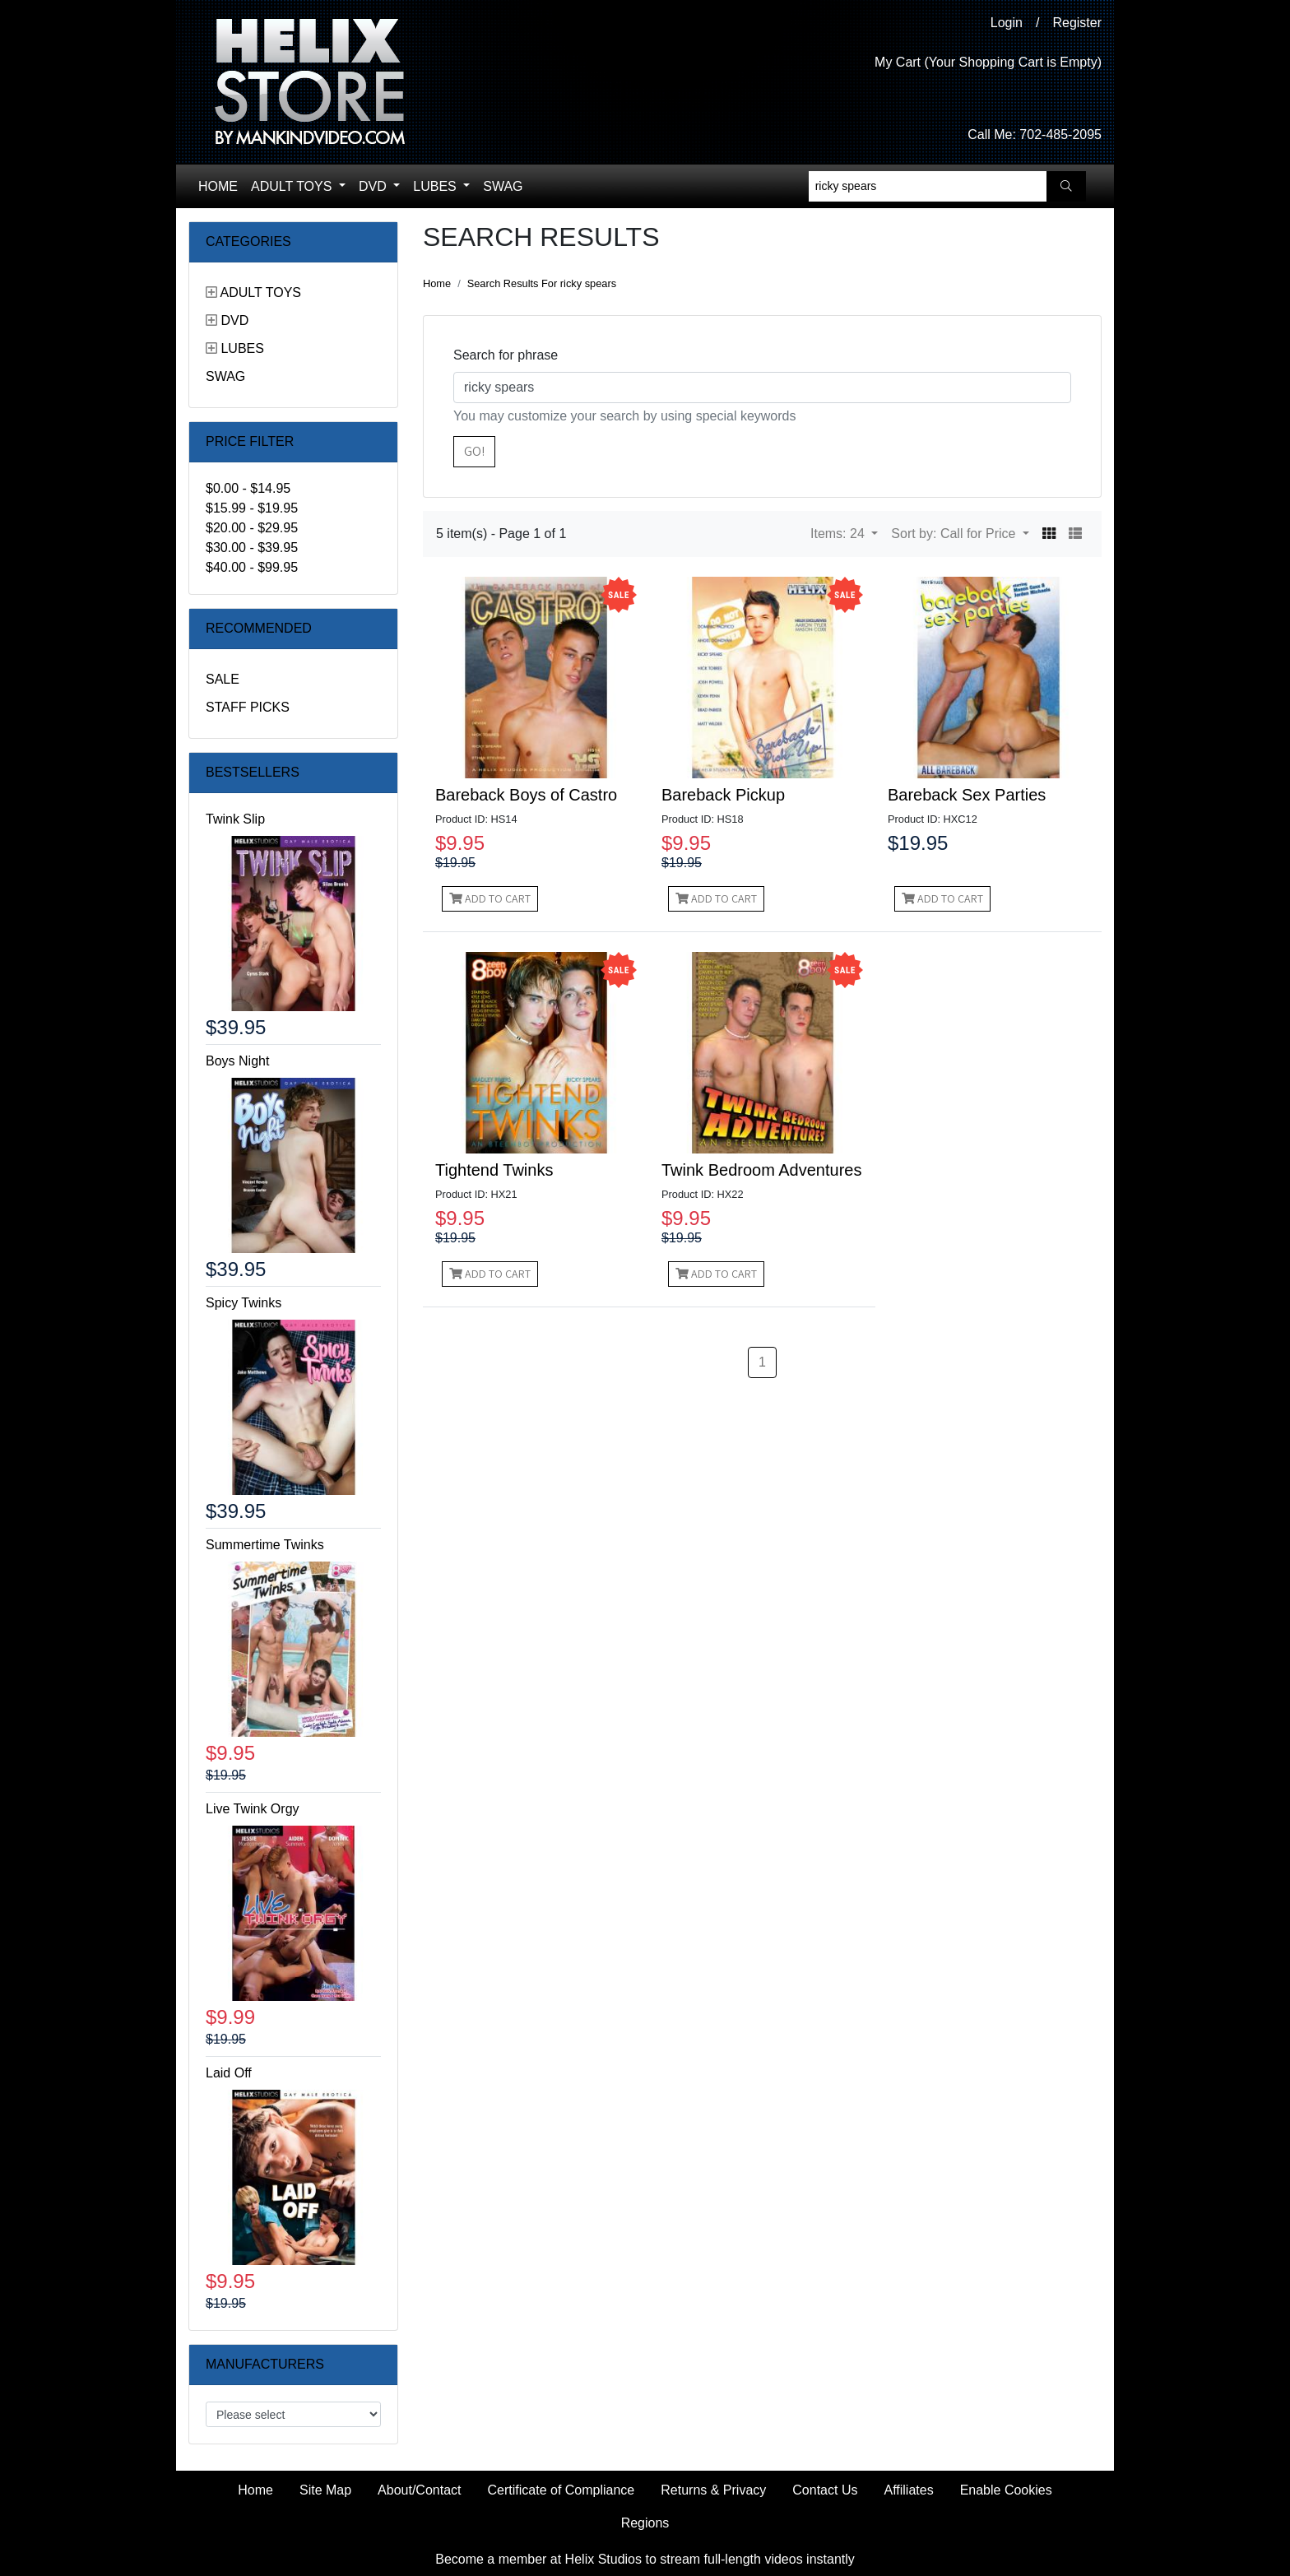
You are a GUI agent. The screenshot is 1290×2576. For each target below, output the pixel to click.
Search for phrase (505, 355)
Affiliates (908, 2490)
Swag (502, 186)
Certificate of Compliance (561, 2490)
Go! (474, 451)
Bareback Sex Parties (967, 795)
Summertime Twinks (265, 1545)
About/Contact (419, 2490)
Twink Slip (235, 819)
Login (1007, 23)
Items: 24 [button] (839, 534)
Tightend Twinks (494, 1170)
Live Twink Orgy (252, 1809)
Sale (222, 679)
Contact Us (824, 2490)
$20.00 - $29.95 (252, 528)
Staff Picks (248, 707)
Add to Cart (490, 898)
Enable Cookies (1006, 2490)
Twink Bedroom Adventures (761, 1170)
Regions (645, 2523)
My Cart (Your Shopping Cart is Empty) (988, 62)
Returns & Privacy (713, 2490)
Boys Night (237, 1061)
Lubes (436, 186)
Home (218, 186)
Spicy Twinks (243, 1303)
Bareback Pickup (723, 795)
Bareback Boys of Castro (526, 795)
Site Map (325, 2490)
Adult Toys (293, 186)
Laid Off (229, 2073)
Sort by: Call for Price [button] (955, 534)
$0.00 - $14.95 (248, 488)
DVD (374, 186)
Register (1077, 23)
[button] (1049, 534)
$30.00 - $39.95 (252, 548)
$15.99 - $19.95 (252, 508)
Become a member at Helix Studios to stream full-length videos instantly (645, 2559)
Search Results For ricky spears (541, 283)
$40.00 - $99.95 (252, 567)
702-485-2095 (1060, 135)
